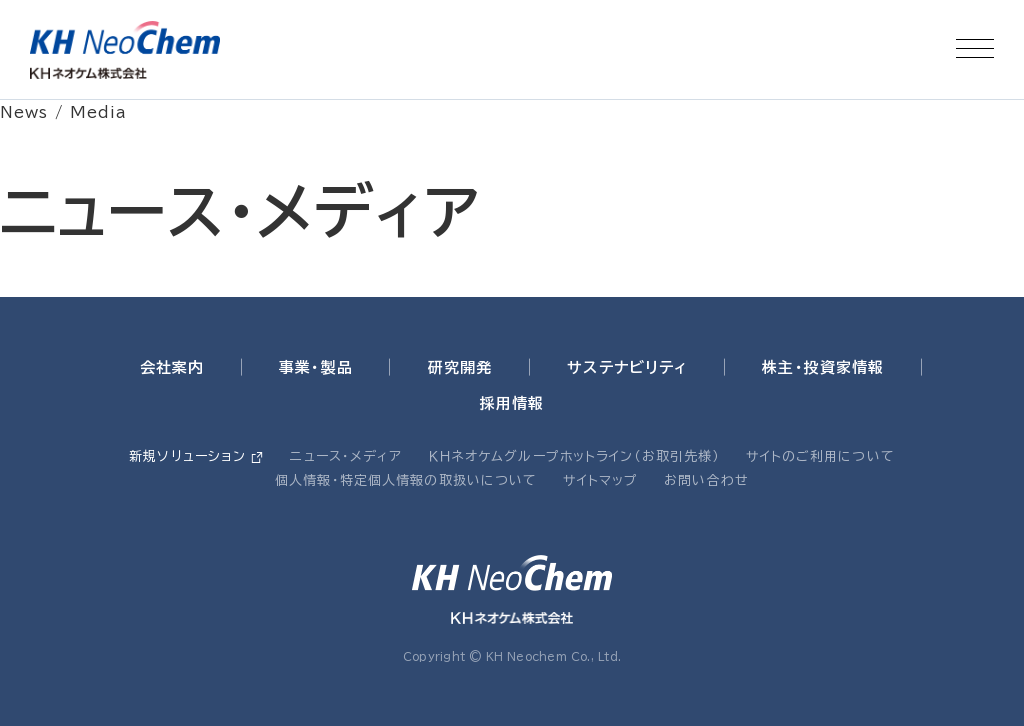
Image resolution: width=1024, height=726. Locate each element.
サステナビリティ (627, 367)
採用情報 (512, 403)
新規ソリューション (187, 456)
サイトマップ (600, 480)
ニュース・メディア (346, 456)
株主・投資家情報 (823, 367)
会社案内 (172, 367)
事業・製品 (316, 367)
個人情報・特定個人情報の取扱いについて (406, 480)
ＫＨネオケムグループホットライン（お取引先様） (575, 456)
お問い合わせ (706, 480)
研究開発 (460, 367)
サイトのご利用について (820, 456)
